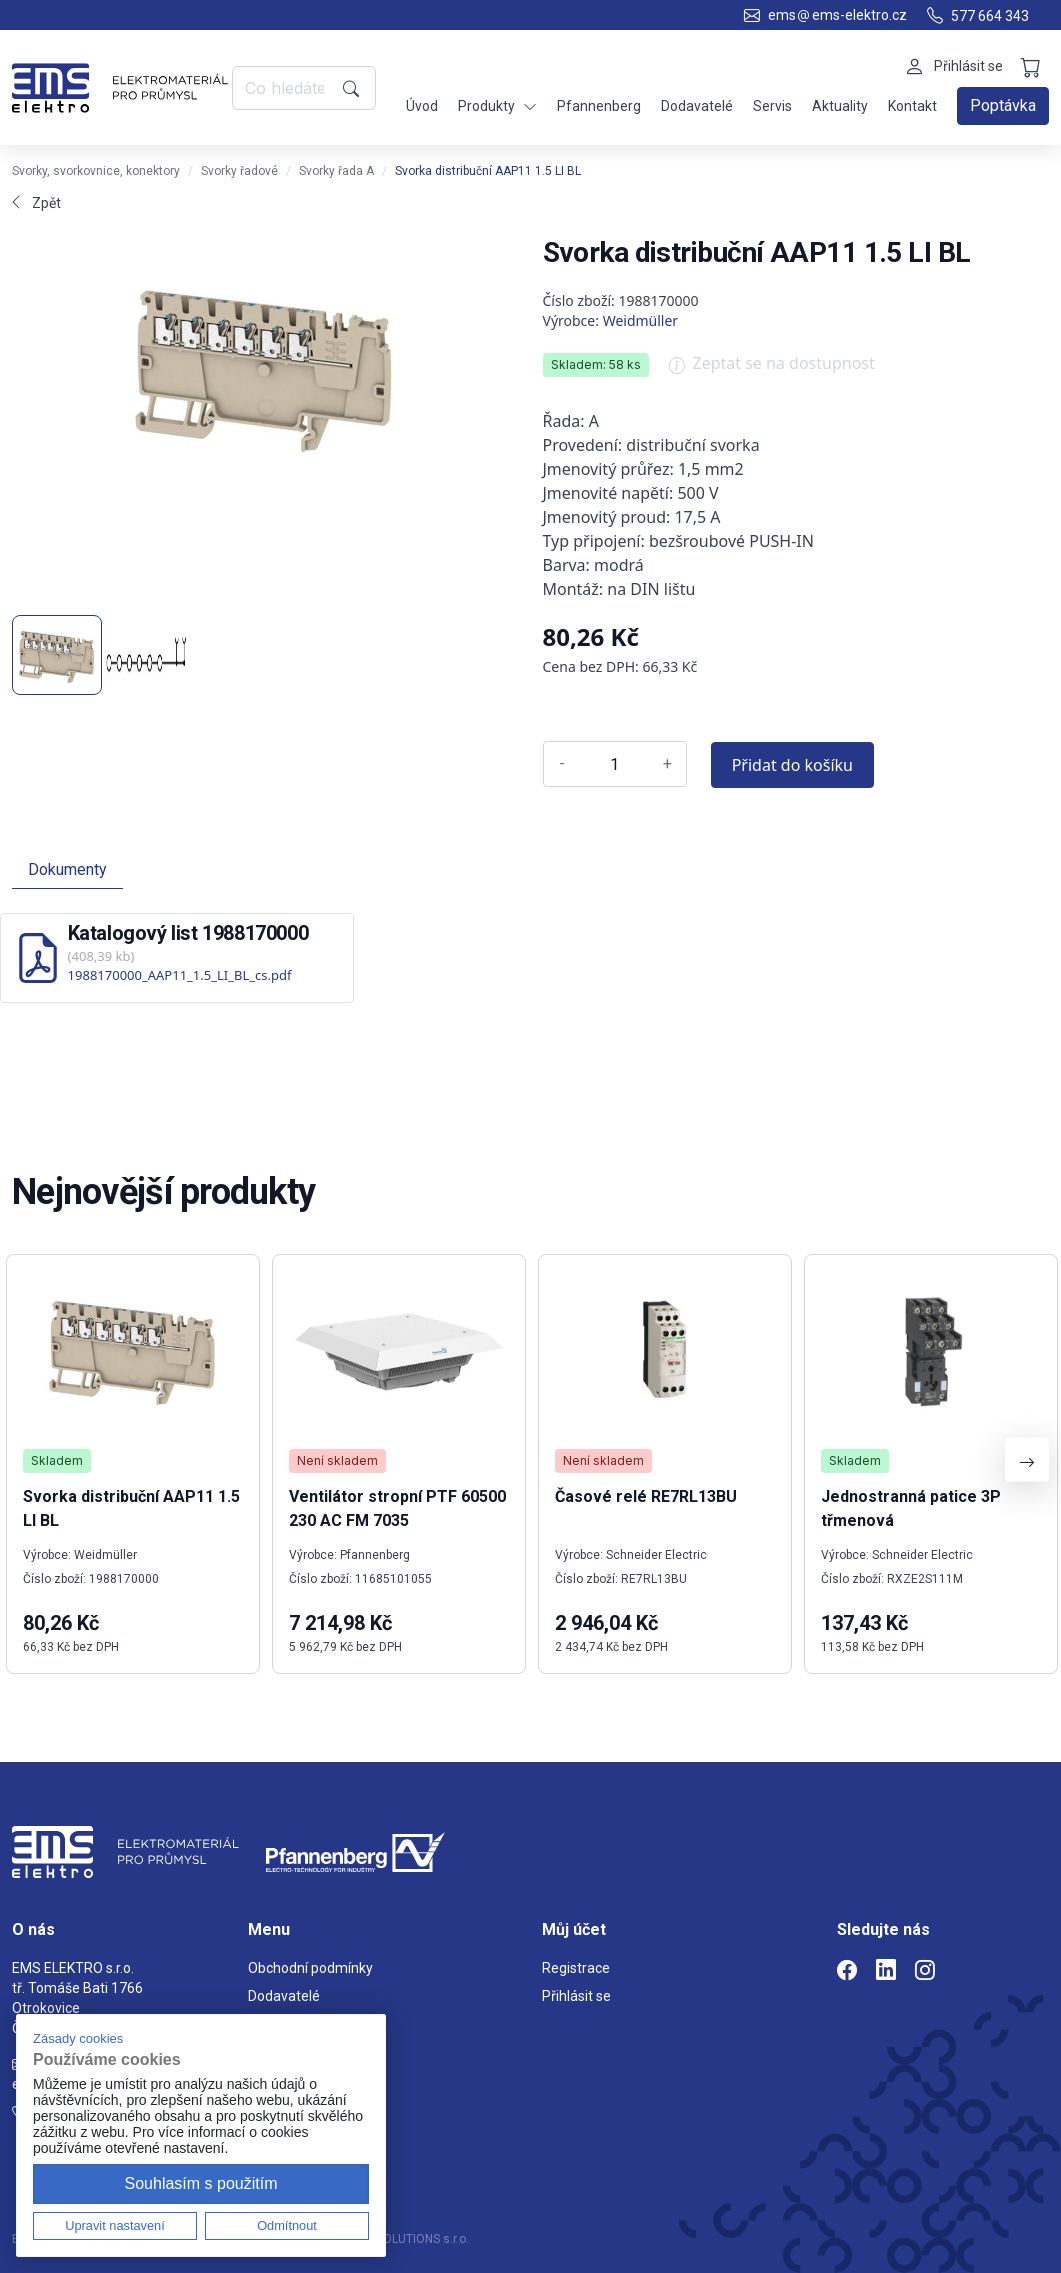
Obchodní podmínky (310, 1968)
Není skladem (337, 1460)
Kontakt (912, 106)
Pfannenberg (599, 106)
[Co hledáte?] (284, 88)
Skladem (57, 1460)
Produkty (497, 106)
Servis (772, 106)
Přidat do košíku (792, 765)
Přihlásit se (576, 1996)
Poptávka (1003, 105)
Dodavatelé (697, 106)
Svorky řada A (336, 171)
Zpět (36, 203)
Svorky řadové (239, 171)
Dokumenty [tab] (67, 869)
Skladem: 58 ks (596, 364)
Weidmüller (641, 320)
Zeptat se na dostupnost (772, 370)
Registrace (576, 1968)
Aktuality (840, 106)
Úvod (422, 106)
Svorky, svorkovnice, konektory (96, 171)
